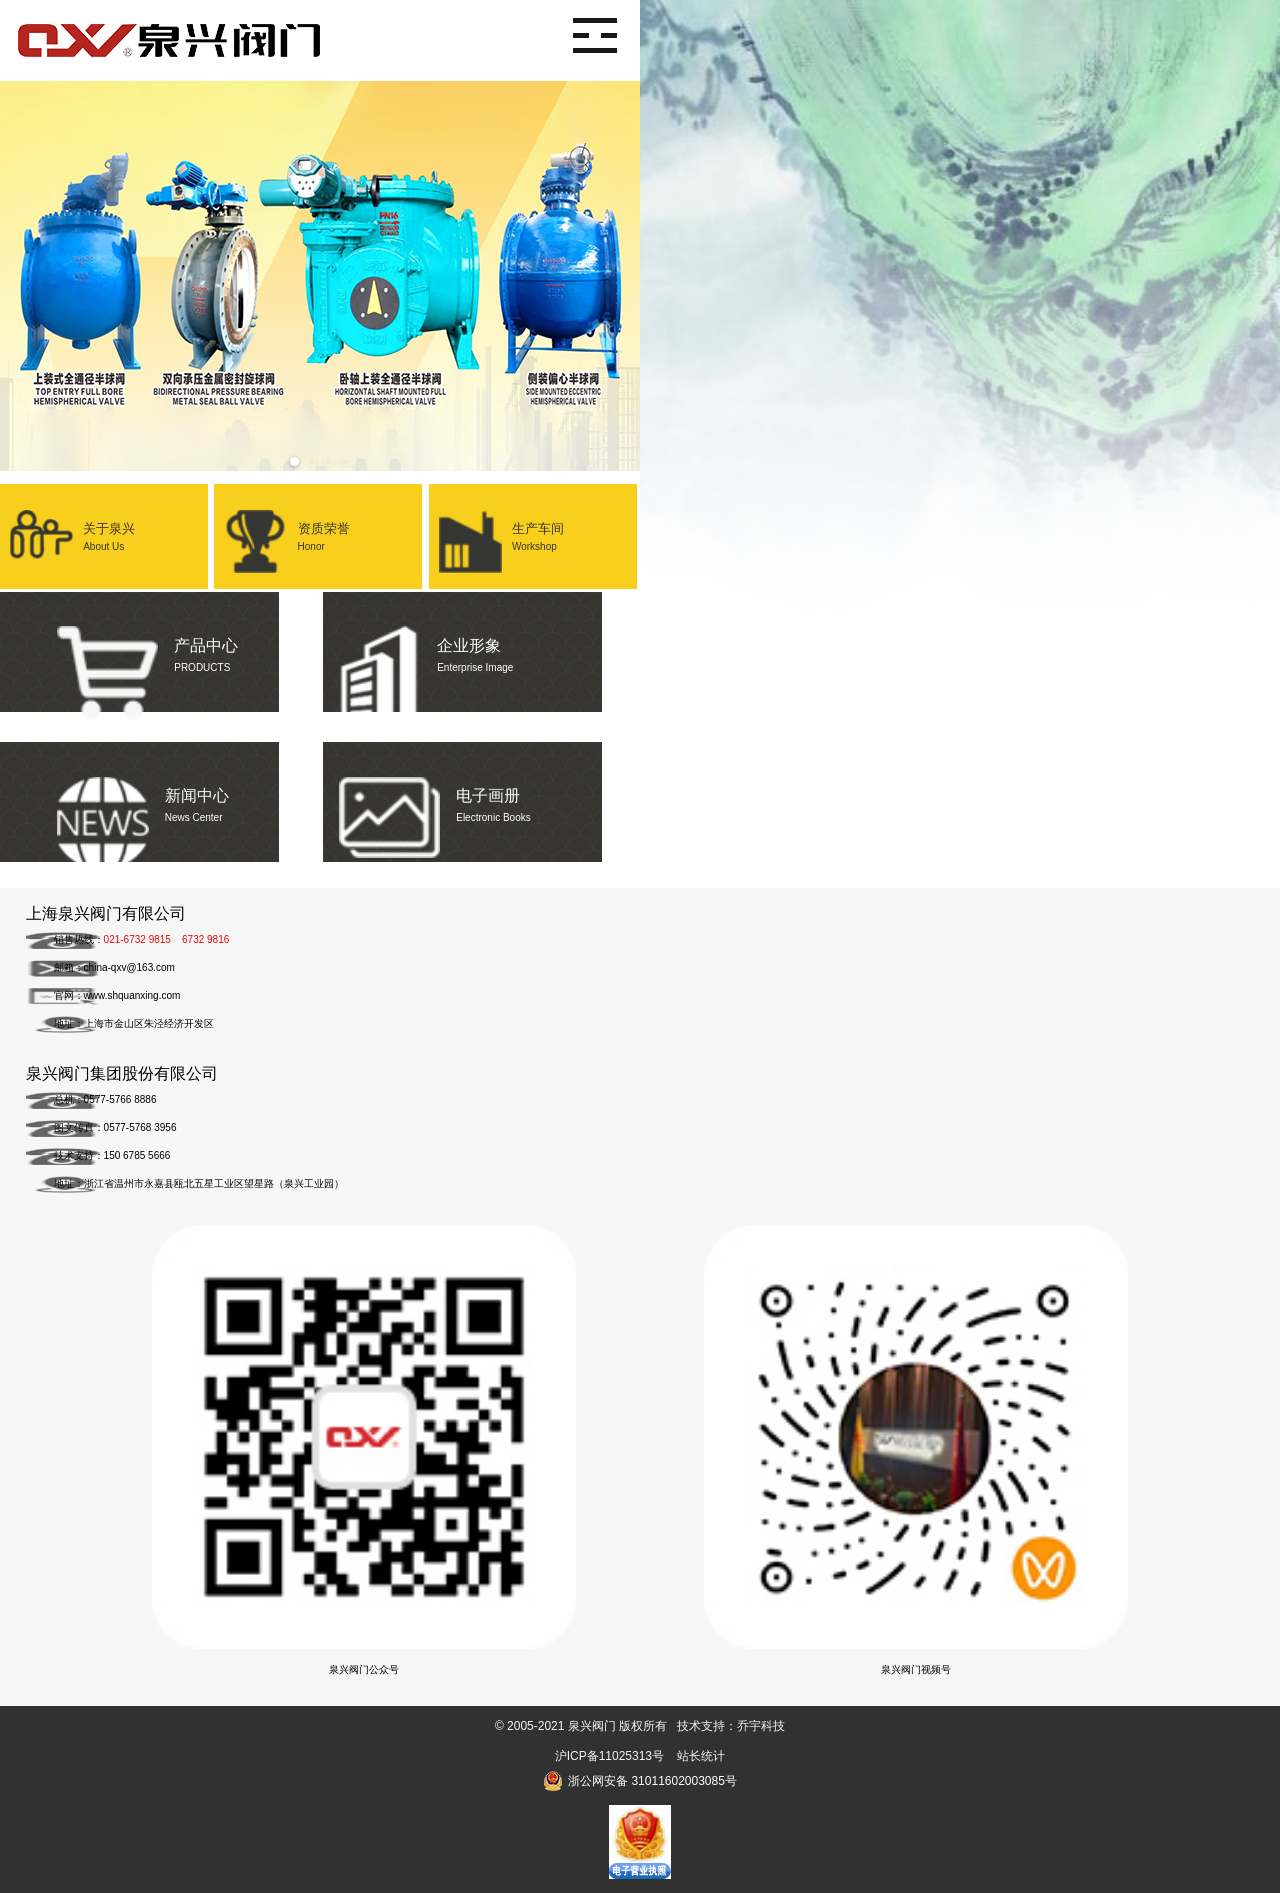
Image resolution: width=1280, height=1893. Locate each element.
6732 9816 (205, 939)
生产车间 (533, 526)
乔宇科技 (761, 1726)
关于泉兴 (104, 526)
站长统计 (701, 1756)
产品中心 (158, 643)
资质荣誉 (318, 526)
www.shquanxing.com (132, 995)
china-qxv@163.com (129, 967)
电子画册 (481, 793)
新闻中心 (158, 793)
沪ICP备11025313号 (609, 1756)
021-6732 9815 (137, 939)
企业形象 (481, 643)
